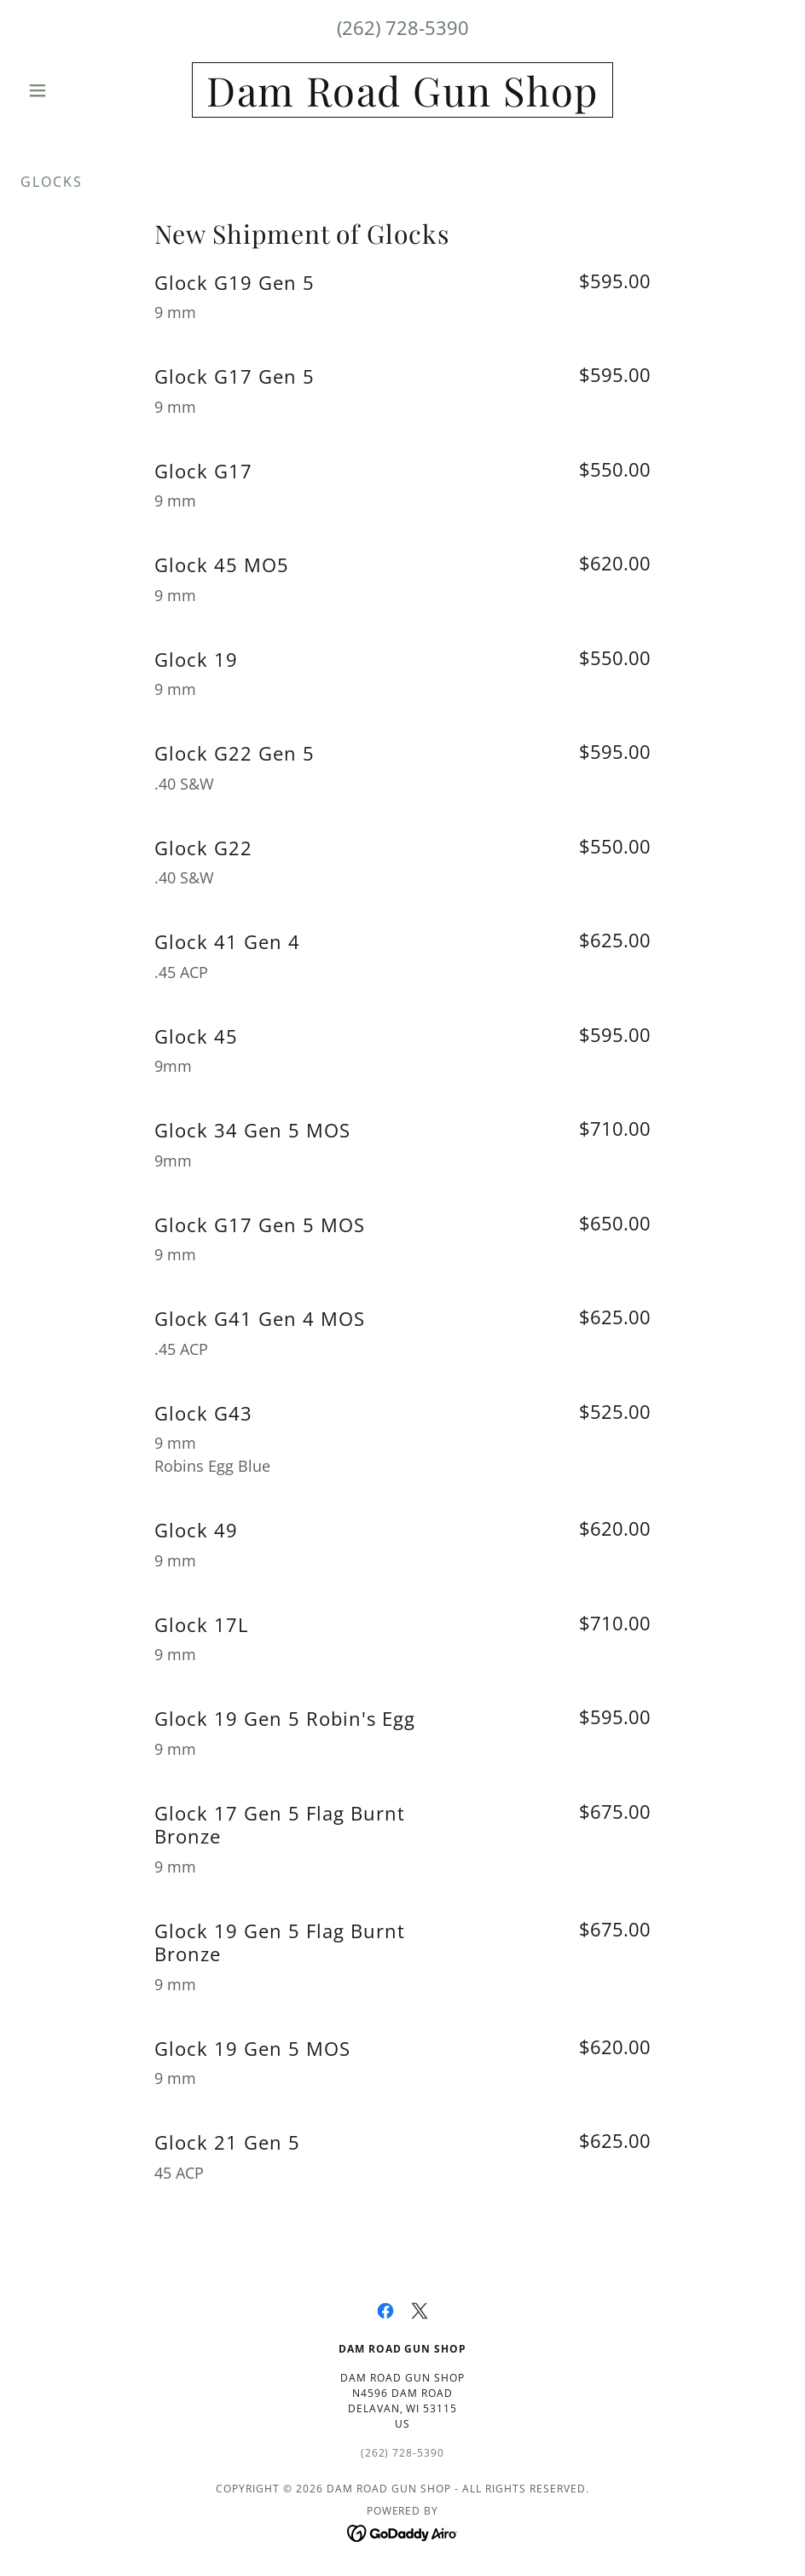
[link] (402, 101)
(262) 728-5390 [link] (403, 27)
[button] (77, 90)
